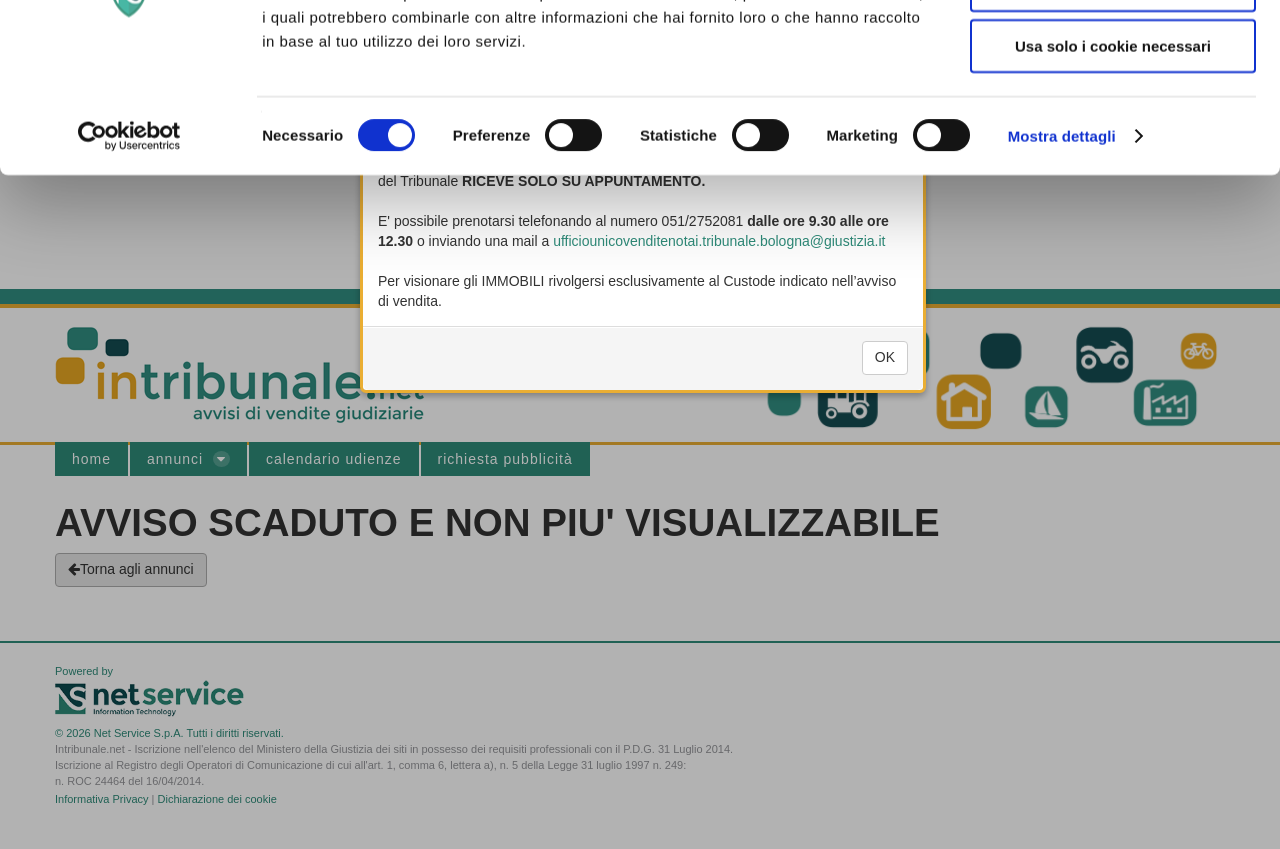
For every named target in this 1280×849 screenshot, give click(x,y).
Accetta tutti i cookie (1113, 50)
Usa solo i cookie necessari (1113, 173)
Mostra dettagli (1062, 263)
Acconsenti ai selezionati (1113, 112)
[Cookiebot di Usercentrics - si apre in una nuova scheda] (129, 264)
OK (885, 368)
